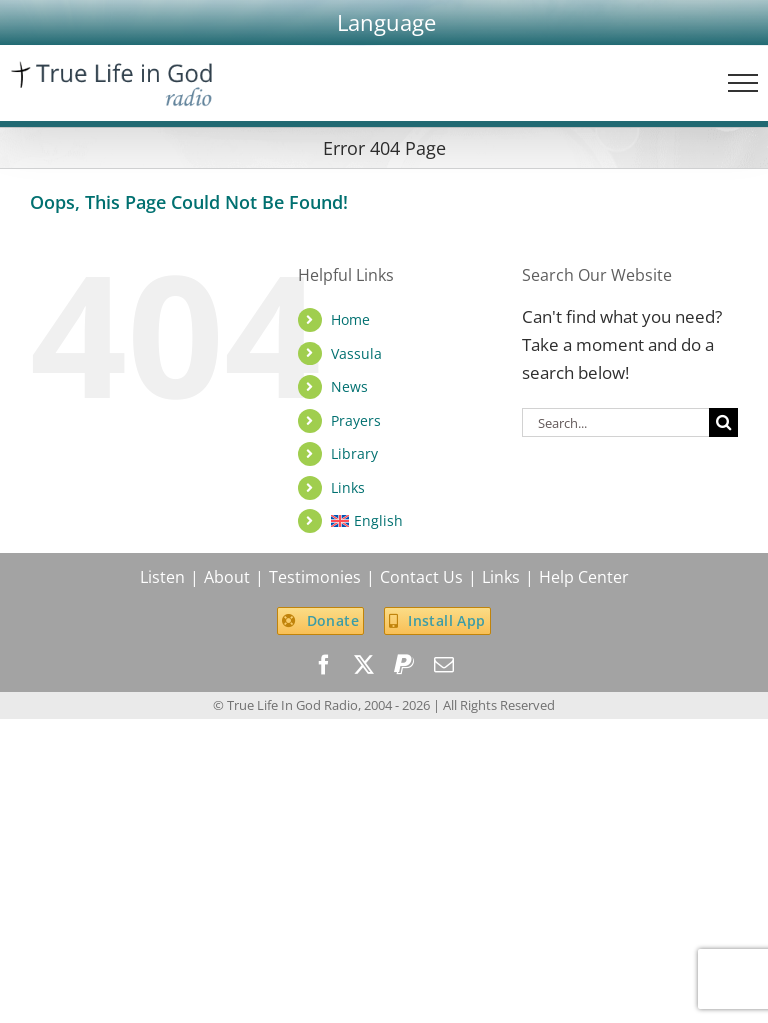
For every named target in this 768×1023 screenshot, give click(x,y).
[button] (386, 22)
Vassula (356, 353)
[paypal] (404, 665)
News (349, 386)
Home (350, 319)
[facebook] (324, 665)
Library (354, 453)
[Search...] (615, 422)
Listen (162, 577)
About (227, 577)
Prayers (356, 420)
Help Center (584, 577)
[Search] (723, 422)
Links (348, 487)
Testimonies (315, 577)
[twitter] (364, 665)
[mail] (444, 665)
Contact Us (421, 577)
